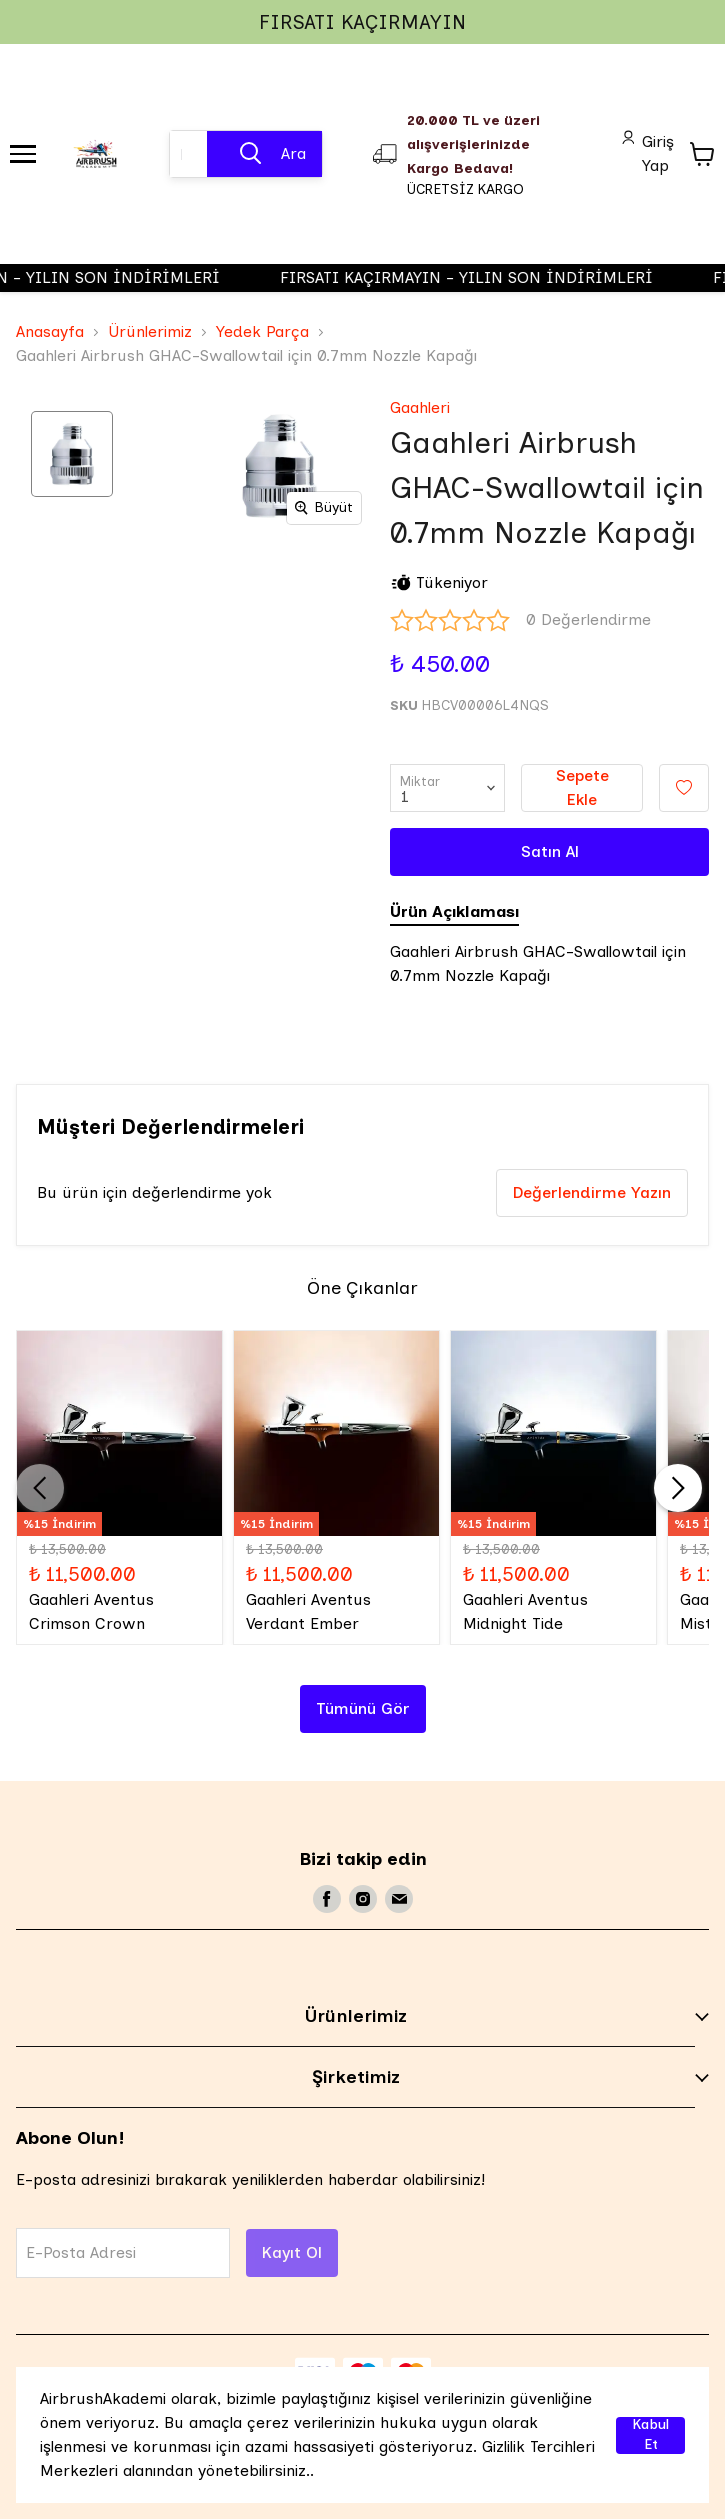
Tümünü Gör (363, 1708)
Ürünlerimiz (150, 331)
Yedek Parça (262, 331)
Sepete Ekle (582, 787)
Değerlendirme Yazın (592, 1192)
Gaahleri (420, 407)
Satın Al (550, 851)
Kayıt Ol (292, 2252)
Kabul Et (650, 2435)
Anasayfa (50, 331)
